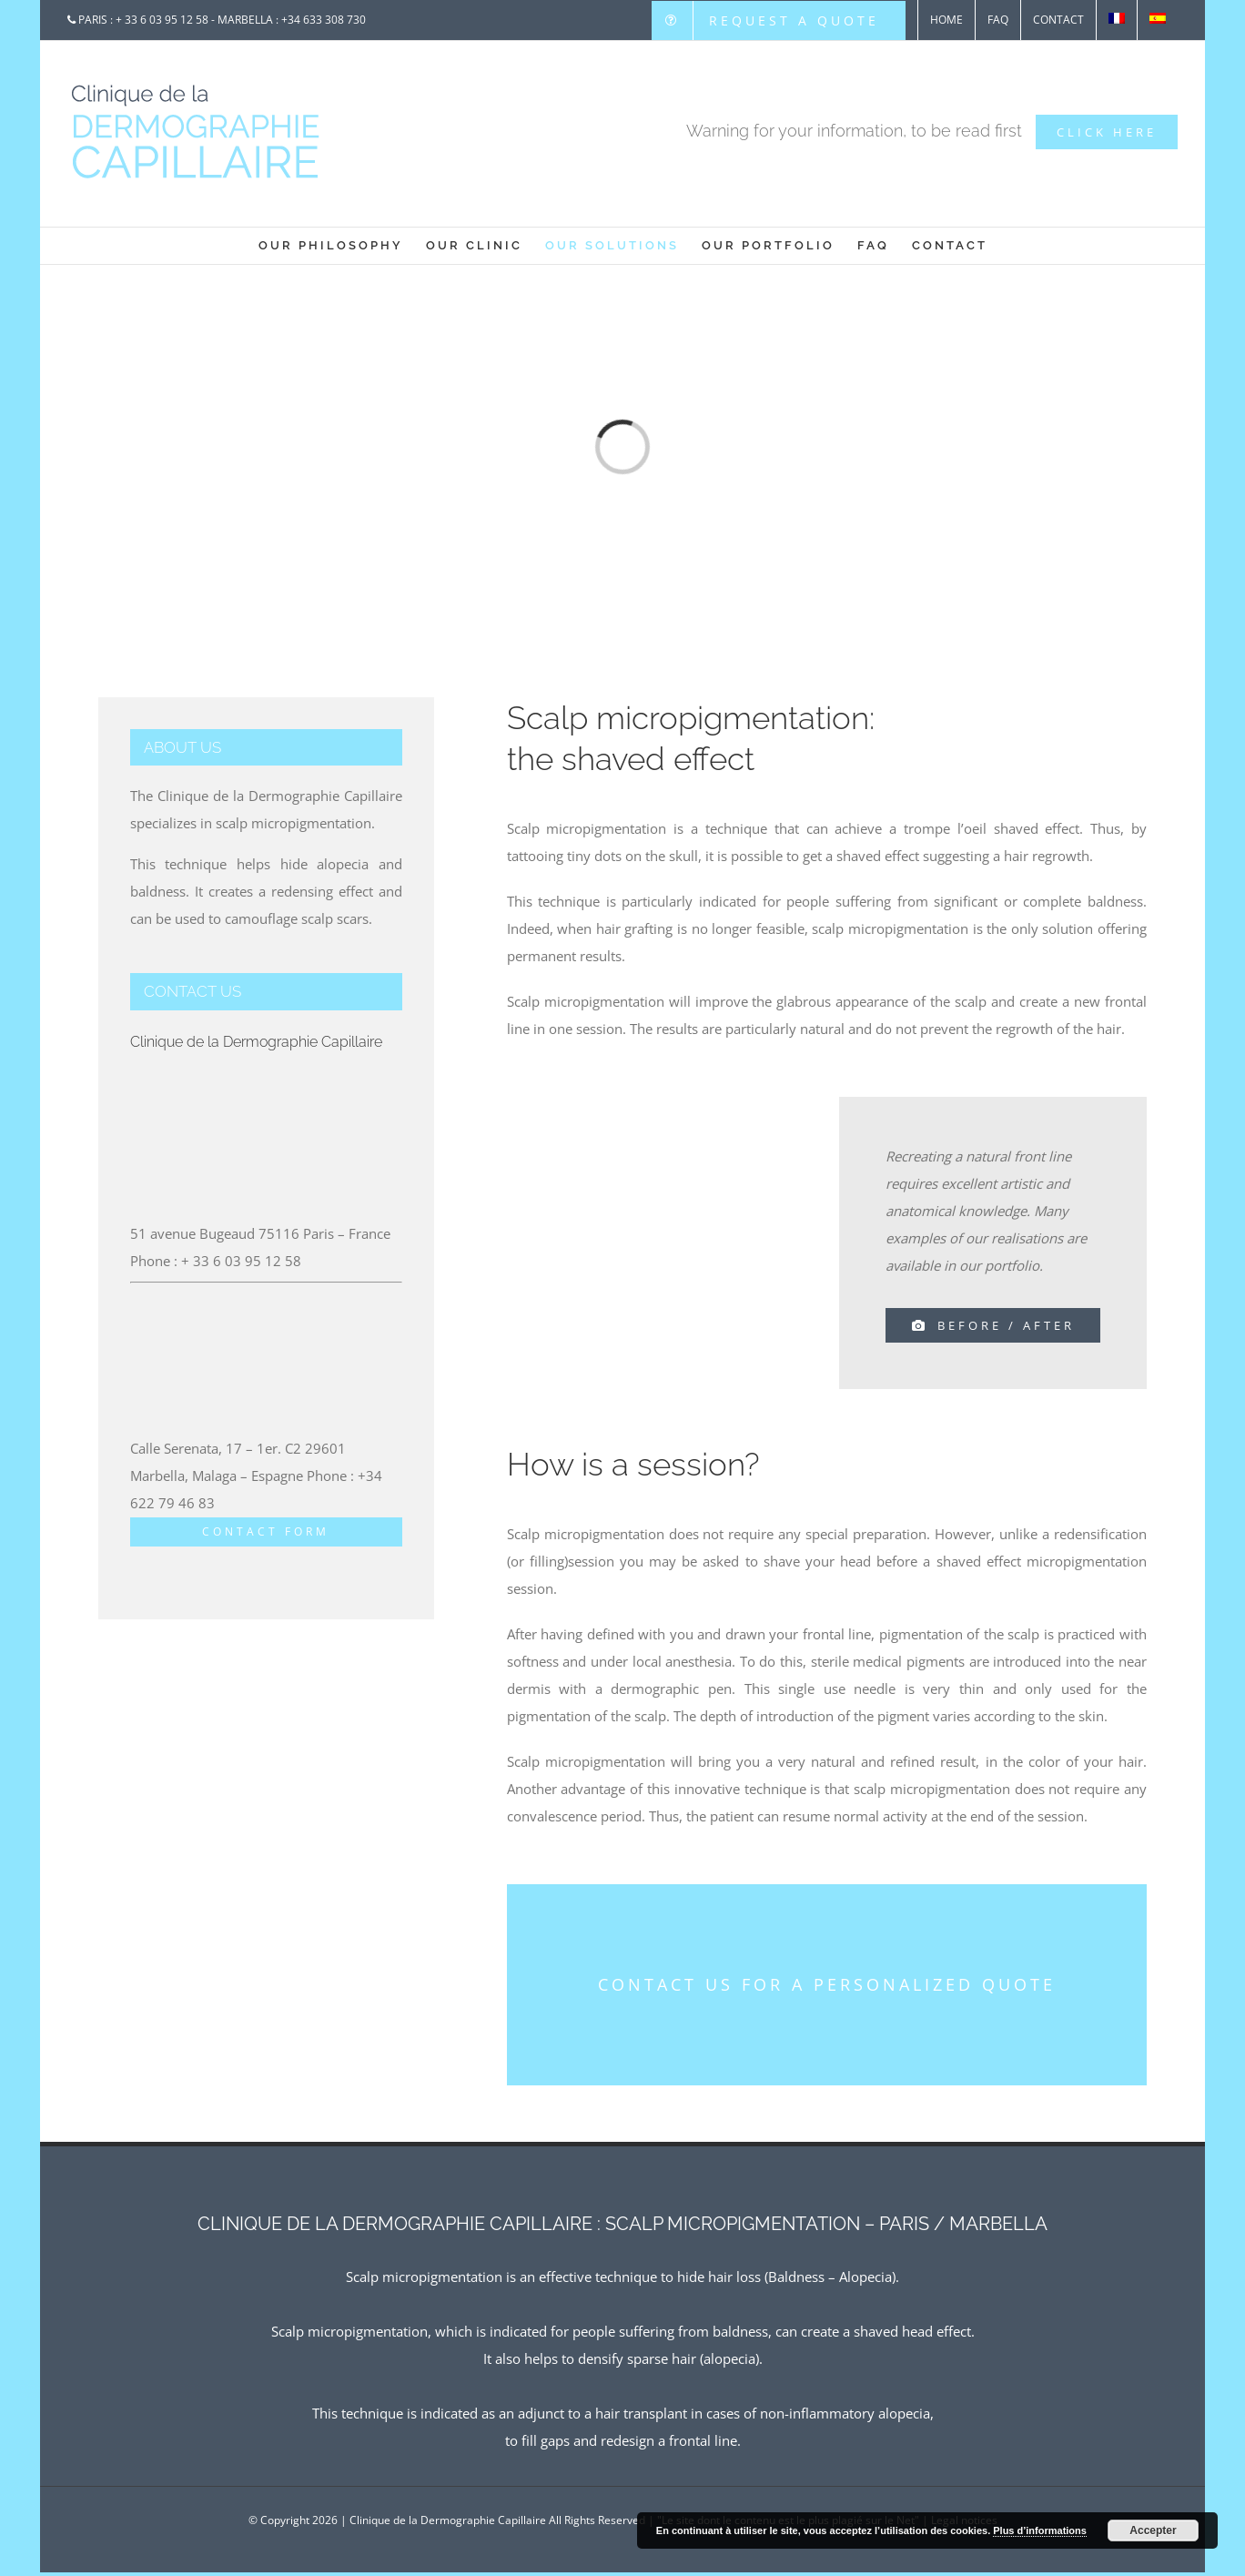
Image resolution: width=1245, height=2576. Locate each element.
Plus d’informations (1040, 2530)
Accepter (1152, 2530)
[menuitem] (778, 20)
